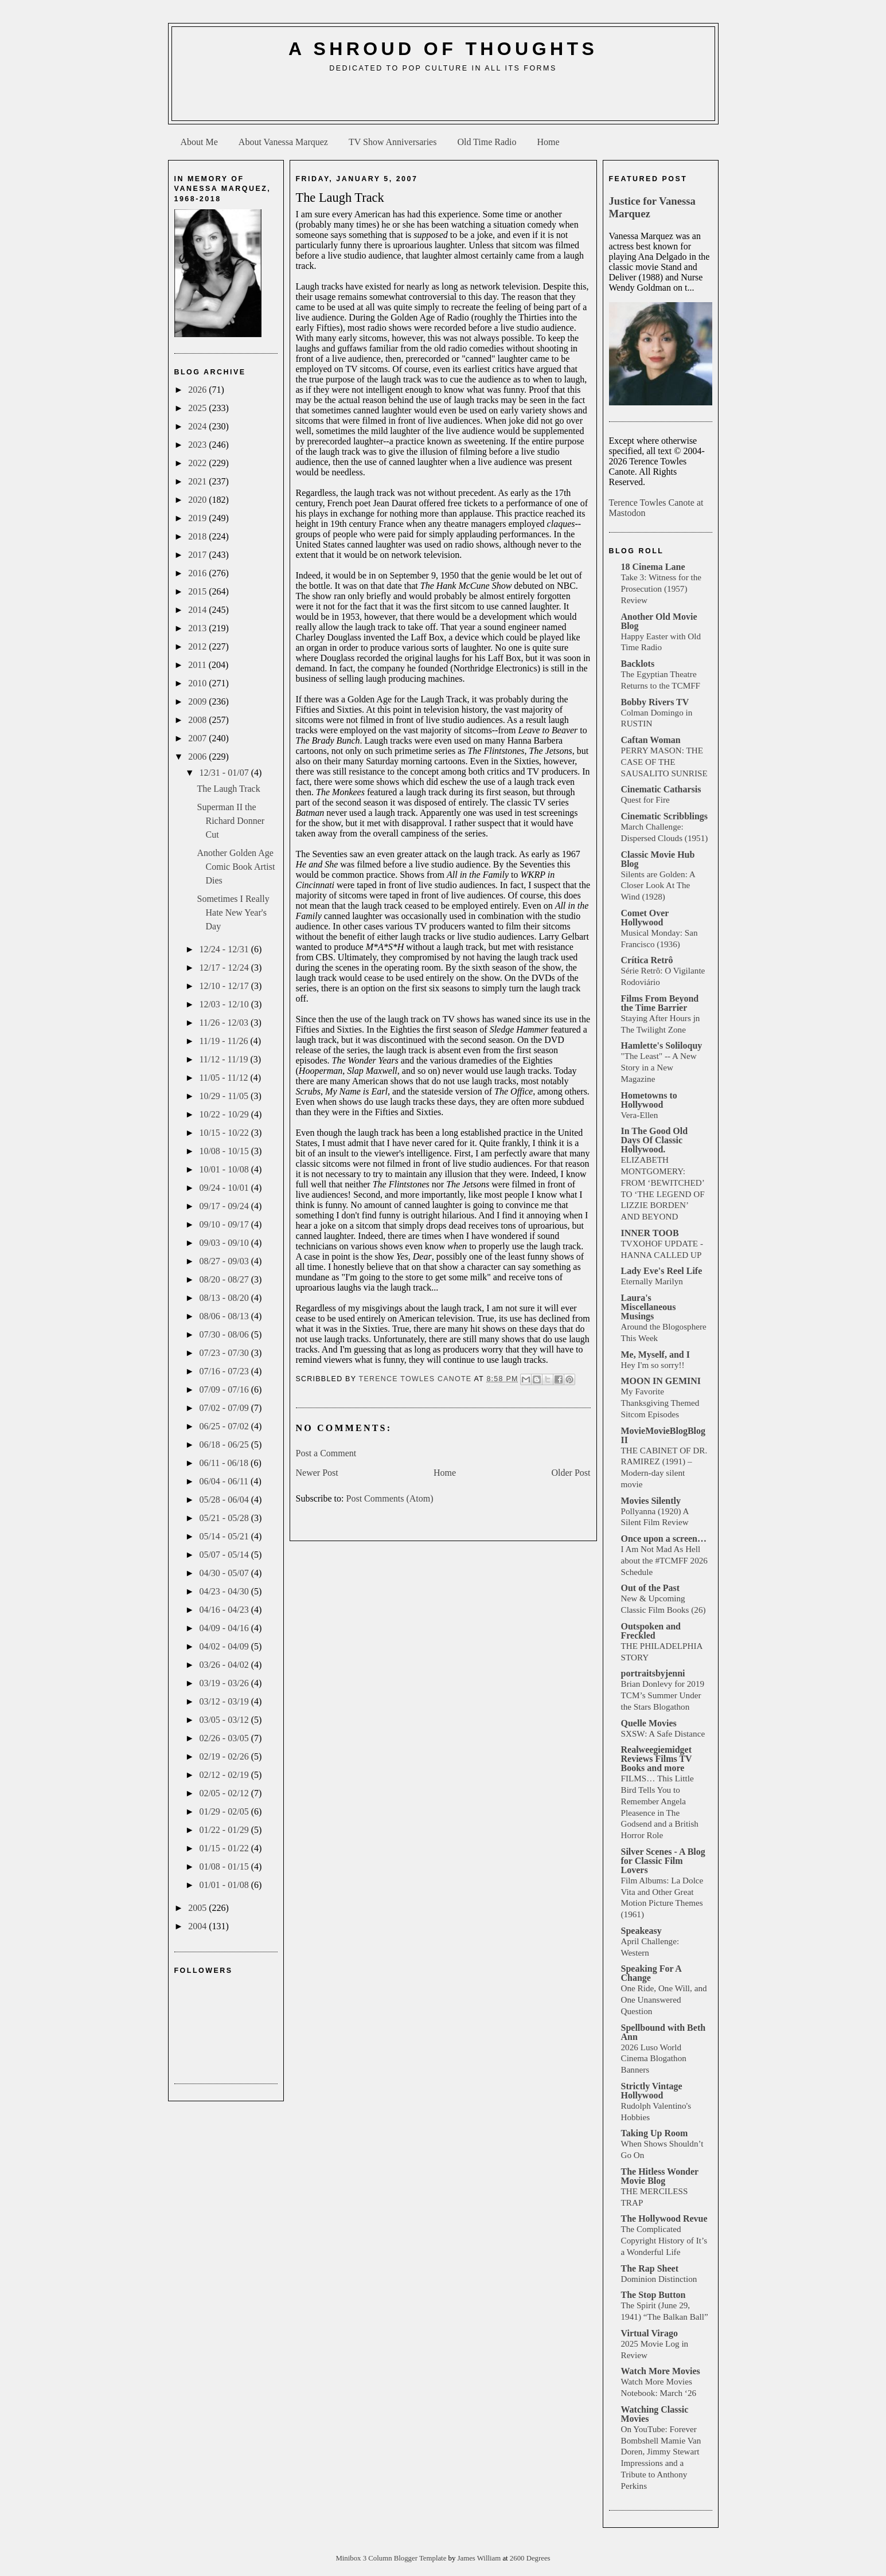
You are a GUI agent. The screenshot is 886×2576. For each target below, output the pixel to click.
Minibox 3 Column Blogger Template (391, 2558)
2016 (198, 573)
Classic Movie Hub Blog (658, 859)
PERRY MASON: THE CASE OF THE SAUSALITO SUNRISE (664, 761)
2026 (198, 389)
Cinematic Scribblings (664, 816)
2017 (198, 555)
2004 (198, 1926)
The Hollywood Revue (664, 2218)
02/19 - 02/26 (225, 1756)
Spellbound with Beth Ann (663, 2032)
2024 (198, 426)
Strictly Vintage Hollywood (651, 2090)
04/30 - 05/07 (225, 1573)
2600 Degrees (530, 2558)
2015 (198, 591)
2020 (198, 500)
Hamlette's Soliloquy (661, 1045)
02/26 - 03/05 (225, 1738)
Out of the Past (650, 1588)
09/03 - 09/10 (225, 1243)
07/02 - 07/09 (225, 1408)
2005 (198, 1908)
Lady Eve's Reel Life (661, 1271)
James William (480, 2558)
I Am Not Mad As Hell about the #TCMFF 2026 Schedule (664, 1560)
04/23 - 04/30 (225, 1591)
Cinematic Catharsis (661, 789)
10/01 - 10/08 (225, 1169)
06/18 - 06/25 (225, 1444)
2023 (198, 444)
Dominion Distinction (659, 2279)
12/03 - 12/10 (225, 1004)
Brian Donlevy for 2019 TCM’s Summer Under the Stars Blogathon (663, 1695)
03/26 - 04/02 (225, 1665)
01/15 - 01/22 (225, 1848)
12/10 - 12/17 (225, 986)
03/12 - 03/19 (225, 1701)
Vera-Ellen (639, 1115)
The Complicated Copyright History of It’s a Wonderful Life (664, 2240)
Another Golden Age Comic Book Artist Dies (236, 866)
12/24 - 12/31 (225, 949)
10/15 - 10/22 (225, 1132)
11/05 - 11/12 (224, 1077)
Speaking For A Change (651, 1973)
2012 (198, 646)
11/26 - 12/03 (225, 1022)
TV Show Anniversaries (392, 142)
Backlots (638, 664)
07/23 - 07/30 (225, 1353)
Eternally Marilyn (652, 1281)
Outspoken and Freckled (651, 1630)
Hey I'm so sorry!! (653, 1365)
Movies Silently (651, 1501)
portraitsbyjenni (653, 1673)
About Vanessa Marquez (283, 142)
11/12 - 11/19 (224, 1059)
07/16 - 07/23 (225, 1371)
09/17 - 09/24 (225, 1206)
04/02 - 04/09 (225, 1646)
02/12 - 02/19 (225, 1775)
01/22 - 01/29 (225, 1830)
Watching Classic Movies (655, 2414)
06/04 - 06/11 (225, 1481)
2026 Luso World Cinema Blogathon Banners (653, 2058)
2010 (198, 683)
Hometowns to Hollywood (649, 1099)
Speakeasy (641, 1931)
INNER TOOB (650, 1233)
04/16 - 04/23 (225, 1610)
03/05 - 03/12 (225, 1720)
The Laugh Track (228, 788)
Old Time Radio (486, 142)
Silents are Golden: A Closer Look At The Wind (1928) (658, 885)
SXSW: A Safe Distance (663, 1733)
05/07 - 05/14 (225, 1554)
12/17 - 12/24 (225, 967)
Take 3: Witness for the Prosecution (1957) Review (661, 588)
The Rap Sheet (649, 2268)
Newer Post (317, 1472)
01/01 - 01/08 (225, 1885)
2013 (198, 628)
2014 (198, 610)
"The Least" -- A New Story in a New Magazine (659, 1067)
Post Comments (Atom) (390, 1498)
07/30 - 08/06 (225, 1334)
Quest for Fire (645, 799)
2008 (198, 720)
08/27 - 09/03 (225, 1261)
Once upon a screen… (664, 1538)
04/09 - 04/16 (225, 1628)
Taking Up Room (654, 2133)
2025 (198, 408)
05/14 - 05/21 (225, 1536)
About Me (199, 142)
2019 (198, 518)
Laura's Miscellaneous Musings (648, 1307)
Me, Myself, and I (655, 1354)
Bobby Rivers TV (655, 702)
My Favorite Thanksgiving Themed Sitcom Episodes (660, 1402)
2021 (198, 481)
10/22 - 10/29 (225, 1114)
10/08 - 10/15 (225, 1151)
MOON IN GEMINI (661, 1381)
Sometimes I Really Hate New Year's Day (233, 912)
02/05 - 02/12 (225, 1793)
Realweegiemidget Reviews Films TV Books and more (656, 1759)
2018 (198, 536)
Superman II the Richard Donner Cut (230, 820)
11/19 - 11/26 (224, 1041)
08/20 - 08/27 (225, 1279)
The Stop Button (653, 2295)
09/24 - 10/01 (225, 1188)
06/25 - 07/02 (225, 1426)
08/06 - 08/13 (225, 1316)
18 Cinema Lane (653, 567)
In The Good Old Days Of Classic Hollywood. (654, 1140)
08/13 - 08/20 (225, 1298)
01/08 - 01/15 (225, 1866)
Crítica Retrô (647, 960)
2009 (198, 701)
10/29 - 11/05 (225, 1096)
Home (548, 142)
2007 (198, 738)
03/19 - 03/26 (225, 1683)
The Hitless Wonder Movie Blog (659, 2176)
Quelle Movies (649, 1723)
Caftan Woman (651, 740)
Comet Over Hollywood (645, 917)
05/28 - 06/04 (225, 1499)
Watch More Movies (660, 2371)
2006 (198, 756)
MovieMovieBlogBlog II (663, 1435)
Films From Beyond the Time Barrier (660, 1003)
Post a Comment (326, 1453)
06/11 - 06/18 (225, 1463)
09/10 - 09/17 (225, 1224)
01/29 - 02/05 (225, 1811)
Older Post (571, 1472)
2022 (198, 463)
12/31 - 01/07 (225, 772)
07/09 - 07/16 (225, 1389)
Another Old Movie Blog (659, 621)
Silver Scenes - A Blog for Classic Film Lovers (663, 1861)
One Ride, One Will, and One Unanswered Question (664, 1999)
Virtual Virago (649, 2333)
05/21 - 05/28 (225, 1518)
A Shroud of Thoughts (443, 48)
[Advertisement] (443, 101)
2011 (198, 665)
